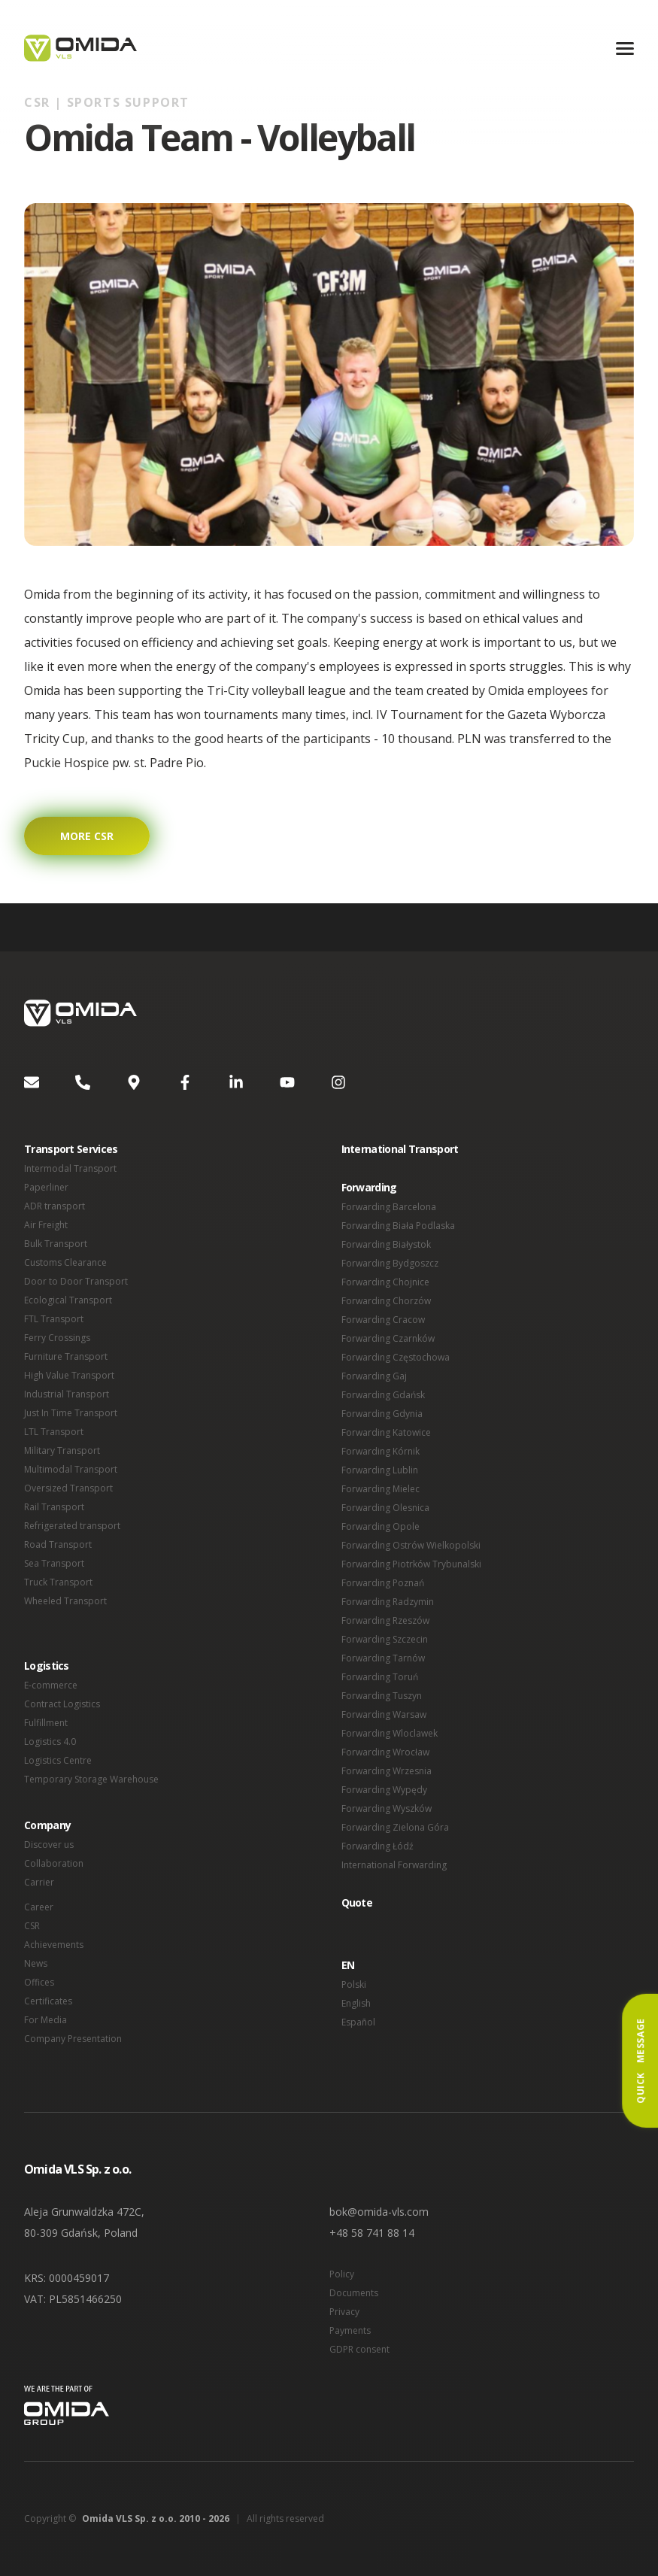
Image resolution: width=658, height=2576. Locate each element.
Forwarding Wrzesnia (386, 1770)
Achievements (53, 1944)
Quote (357, 1902)
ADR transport (54, 1206)
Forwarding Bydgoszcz (389, 1263)
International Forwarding (394, 1864)
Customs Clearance (65, 1262)
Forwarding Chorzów (386, 1300)
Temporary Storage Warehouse (91, 1779)
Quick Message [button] (640, 2061)
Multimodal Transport (70, 1469)
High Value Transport (69, 1375)
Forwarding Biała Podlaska (398, 1225)
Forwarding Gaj (374, 1376)
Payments (350, 2330)
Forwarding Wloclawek (389, 1733)
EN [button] (348, 1965)
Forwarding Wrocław (385, 1752)
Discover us (49, 1844)
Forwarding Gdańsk (383, 1394)
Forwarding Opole (380, 1526)
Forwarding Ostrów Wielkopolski (411, 1545)
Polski (353, 1984)
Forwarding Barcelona (388, 1206)
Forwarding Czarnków (388, 1338)
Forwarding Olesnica (385, 1507)
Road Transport (58, 1544)
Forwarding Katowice (386, 1432)
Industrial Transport (66, 1394)
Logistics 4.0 (50, 1741)
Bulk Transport (55, 1243)
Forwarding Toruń (379, 1676)
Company (47, 1825)
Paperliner (46, 1187)
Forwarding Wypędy (384, 1789)
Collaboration (53, 1863)
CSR (32, 1925)
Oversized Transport (68, 1488)
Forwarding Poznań (382, 1582)
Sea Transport (54, 1563)
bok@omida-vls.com (379, 2211)
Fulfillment (46, 1722)
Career (38, 1907)
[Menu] (625, 48)
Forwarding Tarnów (383, 1658)
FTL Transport (53, 1318)
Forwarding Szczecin (384, 1639)
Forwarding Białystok (386, 1244)
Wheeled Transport (65, 1600)
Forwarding (369, 1187)
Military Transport (62, 1450)
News (35, 1963)
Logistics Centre (58, 1760)
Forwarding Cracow (383, 1319)
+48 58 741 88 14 (371, 2233)
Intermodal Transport (70, 1168)
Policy (341, 2274)
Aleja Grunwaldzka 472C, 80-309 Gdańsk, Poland (84, 2222)
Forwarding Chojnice (385, 1282)
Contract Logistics (62, 1704)
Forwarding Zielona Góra (395, 1827)
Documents (353, 2292)
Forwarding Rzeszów (385, 1620)
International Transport (400, 1149)
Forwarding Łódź (377, 1846)
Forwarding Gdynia (382, 1413)
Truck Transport (58, 1582)
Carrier (39, 1882)
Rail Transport (54, 1506)
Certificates (48, 2001)
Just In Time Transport (70, 1412)
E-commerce (50, 1685)
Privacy (344, 2311)
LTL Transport (53, 1431)
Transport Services (70, 1149)
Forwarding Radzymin (387, 1601)
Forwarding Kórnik (380, 1451)
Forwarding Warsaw (383, 1714)
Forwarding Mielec (380, 1488)
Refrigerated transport (72, 1525)
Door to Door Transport (76, 1281)
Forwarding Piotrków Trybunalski (411, 1564)
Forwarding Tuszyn (381, 1695)
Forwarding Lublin (379, 1470)
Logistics (46, 1665)
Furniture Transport (66, 1356)
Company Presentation (73, 2038)
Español (358, 2022)
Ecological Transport (68, 1300)
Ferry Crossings (57, 1337)
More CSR (87, 836)
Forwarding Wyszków (386, 1808)
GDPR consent (359, 2349)
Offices (39, 1982)
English (356, 2003)
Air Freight (46, 1224)
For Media (45, 2019)
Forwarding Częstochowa (395, 1357)
